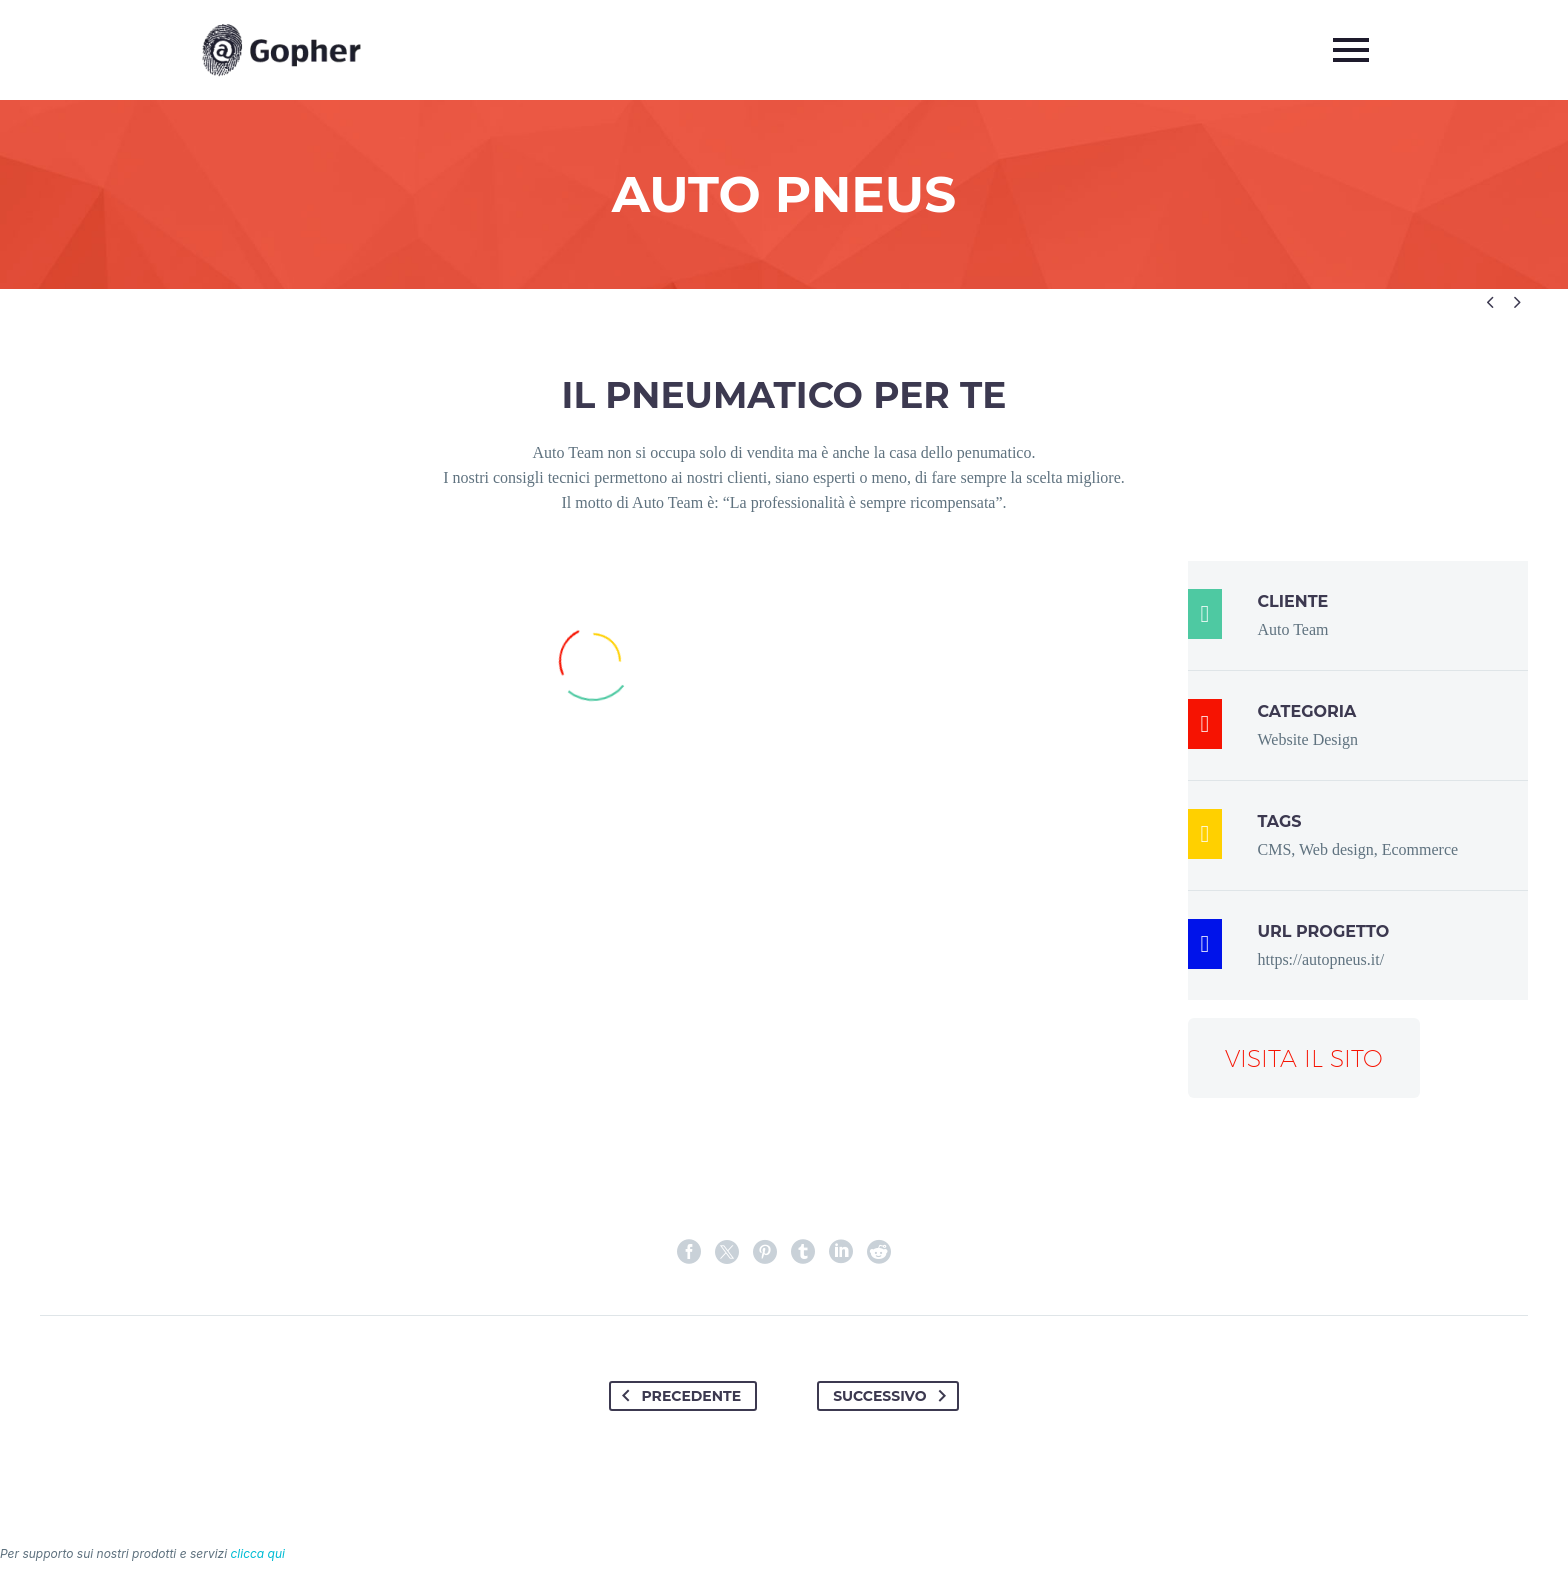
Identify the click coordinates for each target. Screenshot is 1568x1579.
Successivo (893, 1396)
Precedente (677, 1396)
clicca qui (257, 1553)
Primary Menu (1351, 50)
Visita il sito (1304, 1058)
